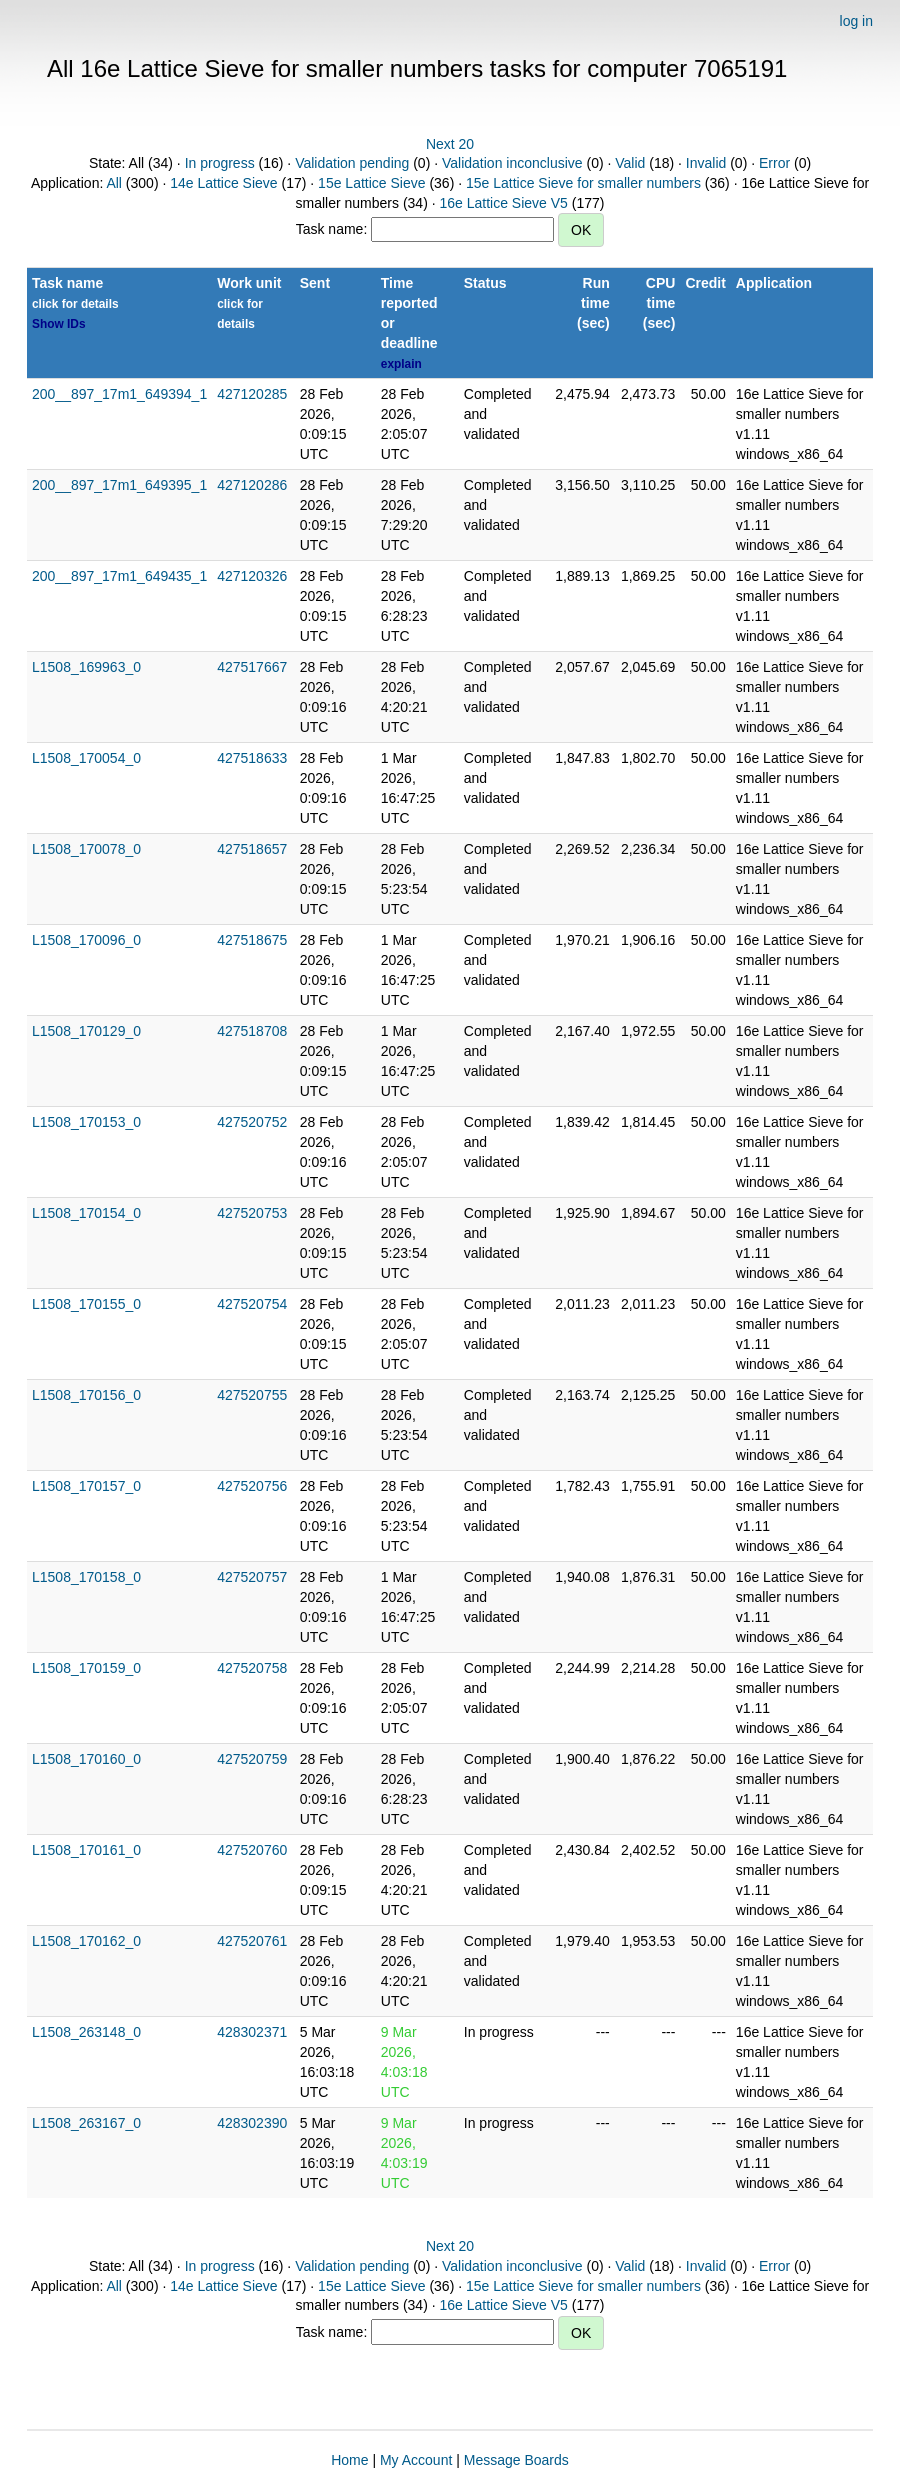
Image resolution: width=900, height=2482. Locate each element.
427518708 (252, 1031)
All (114, 183)
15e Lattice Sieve (371, 183)
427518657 (252, 849)
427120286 (252, 485)
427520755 (252, 1395)
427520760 (252, 1850)
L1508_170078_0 (86, 849)
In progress (220, 163)
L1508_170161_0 (86, 1850)
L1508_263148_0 (86, 2032)
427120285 (252, 394)
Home (349, 2460)
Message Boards (516, 2460)
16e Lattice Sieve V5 (503, 203)
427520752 (252, 1122)
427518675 (252, 940)
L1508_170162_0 (86, 1941)
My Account (416, 2460)
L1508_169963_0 (86, 667)
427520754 (252, 1304)
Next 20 (450, 144)
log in (856, 21)
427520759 (252, 1759)
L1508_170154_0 (86, 1213)
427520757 (252, 1577)
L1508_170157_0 (86, 1486)
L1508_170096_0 (86, 940)
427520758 (252, 1668)
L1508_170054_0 (86, 758)
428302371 (252, 2032)
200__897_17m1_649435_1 (119, 576)
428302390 (252, 2123)
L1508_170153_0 (86, 1122)
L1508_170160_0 (86, 1759)
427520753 (252, 1213)
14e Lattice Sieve (223, 183)
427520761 (252, 1941)
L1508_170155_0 (86, 1304)
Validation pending (352, 163)
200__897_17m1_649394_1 (119, 394)
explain (401, 364)
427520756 (252, 1486)
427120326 (252, 576)
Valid (630, 163)
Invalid (706, 163)
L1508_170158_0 (86, 1577)
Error (774, 163)
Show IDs (59, 324)
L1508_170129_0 (86, 1031)
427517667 (252, 667)
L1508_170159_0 (86, 1668)
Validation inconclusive (512, 163)
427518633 (252, 758)
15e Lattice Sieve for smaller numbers (583, 183)
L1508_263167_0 (86, 2123)
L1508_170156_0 (86, 1395)
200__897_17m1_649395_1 (119, 485)
